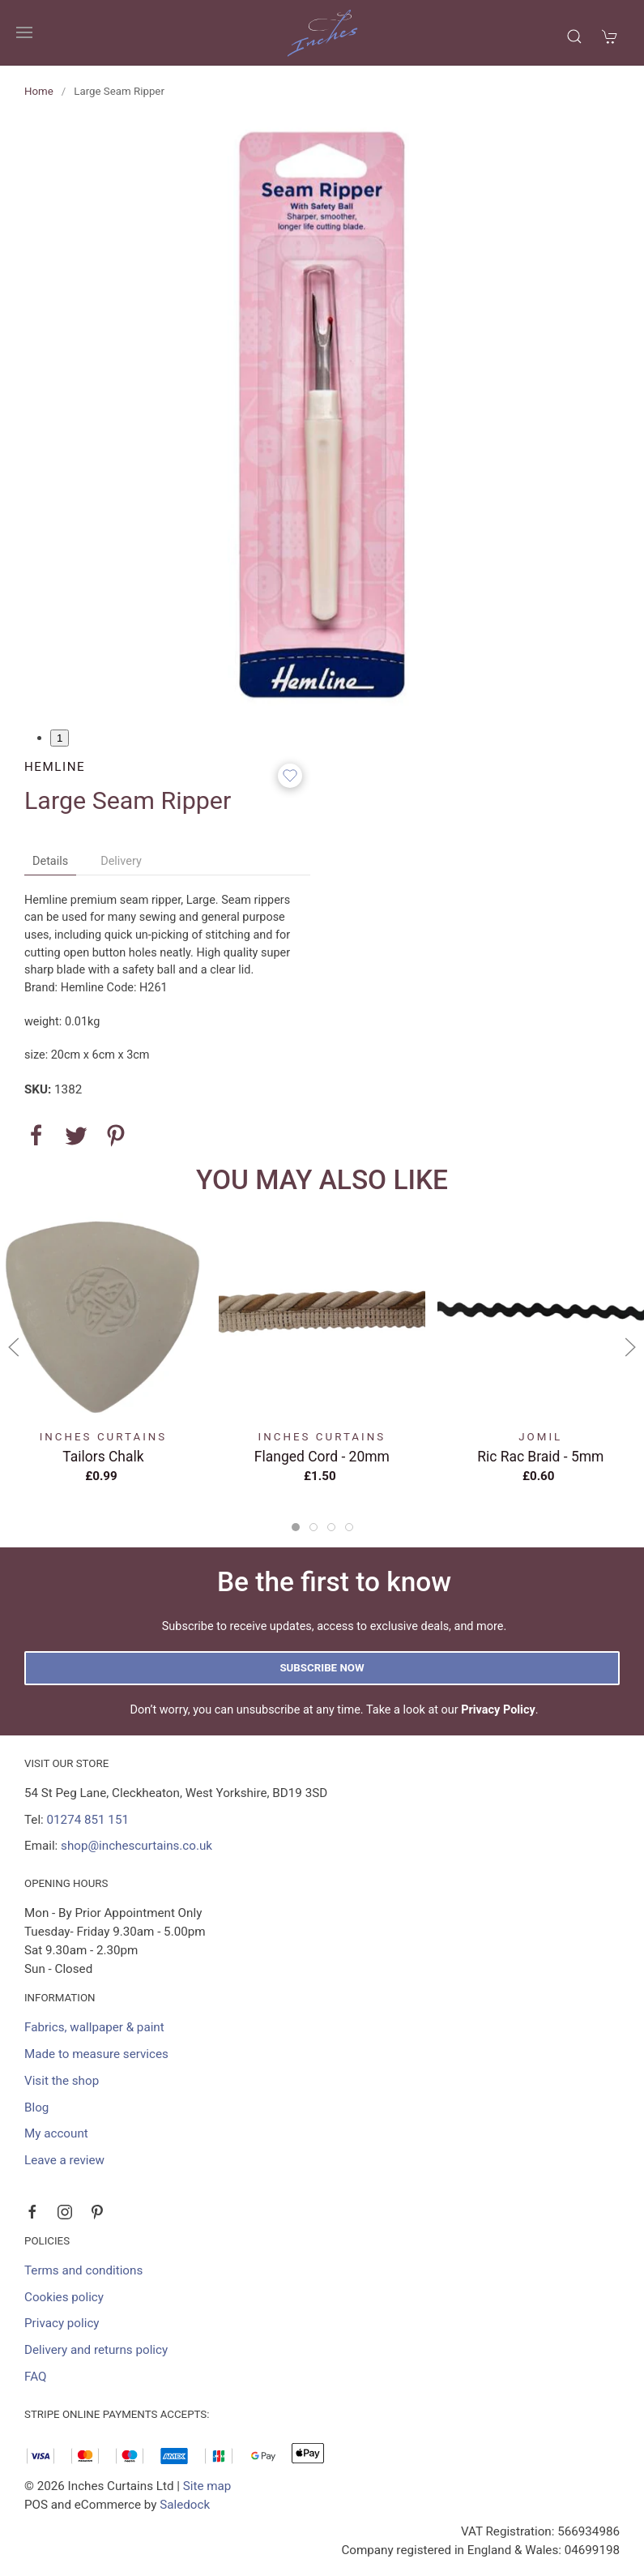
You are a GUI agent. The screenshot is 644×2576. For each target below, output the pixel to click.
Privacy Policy (498, 1710)
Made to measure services (96, 2054)
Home (38, 91)
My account (56, 2133)
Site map (207, 2486)
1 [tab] (59, 738)
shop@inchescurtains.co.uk (136, 1845)
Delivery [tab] (121, 861)
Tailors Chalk (102, 1456)
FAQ (35, 2376)
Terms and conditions (83, 2270)
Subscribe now (321, 1668)
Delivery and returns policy (96, 2350)
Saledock (185, 2504)
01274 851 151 (88, 1819)
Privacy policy (62, 2323)
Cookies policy (64, 2297)
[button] (24, 32)
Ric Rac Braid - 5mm (540, 1456)
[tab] (296, 1527)
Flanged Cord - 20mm (322, 1456)
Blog (36, 2107)
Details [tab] (50, 861)
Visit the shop (61, 2080)
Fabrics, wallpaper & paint (94, 2027)
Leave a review (64, 2160)
